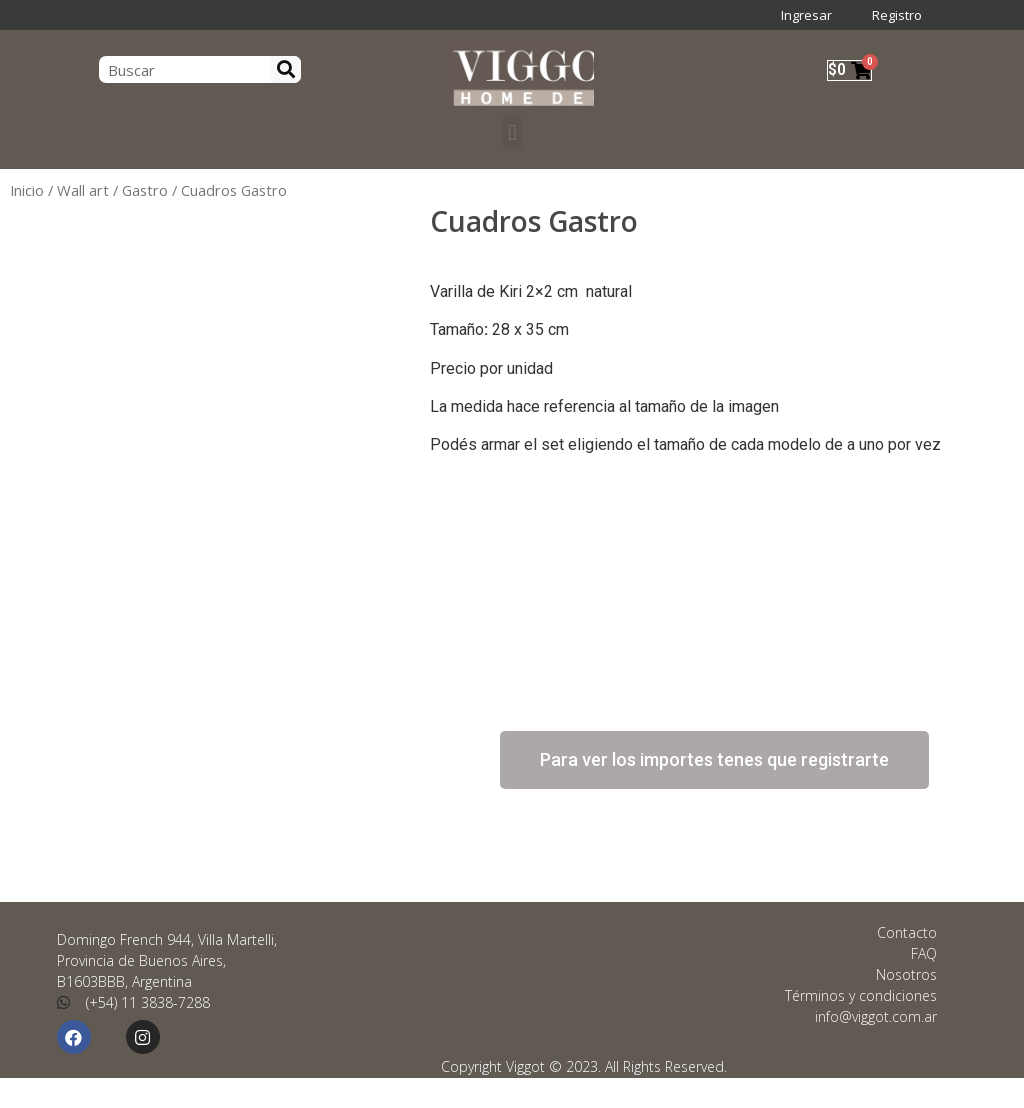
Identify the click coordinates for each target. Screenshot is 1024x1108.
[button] (511, 132)
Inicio (27, 190)
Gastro (145, 190)
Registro (897, 15)
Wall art (83, 190)
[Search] (286, 69)
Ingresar (806, 15)
